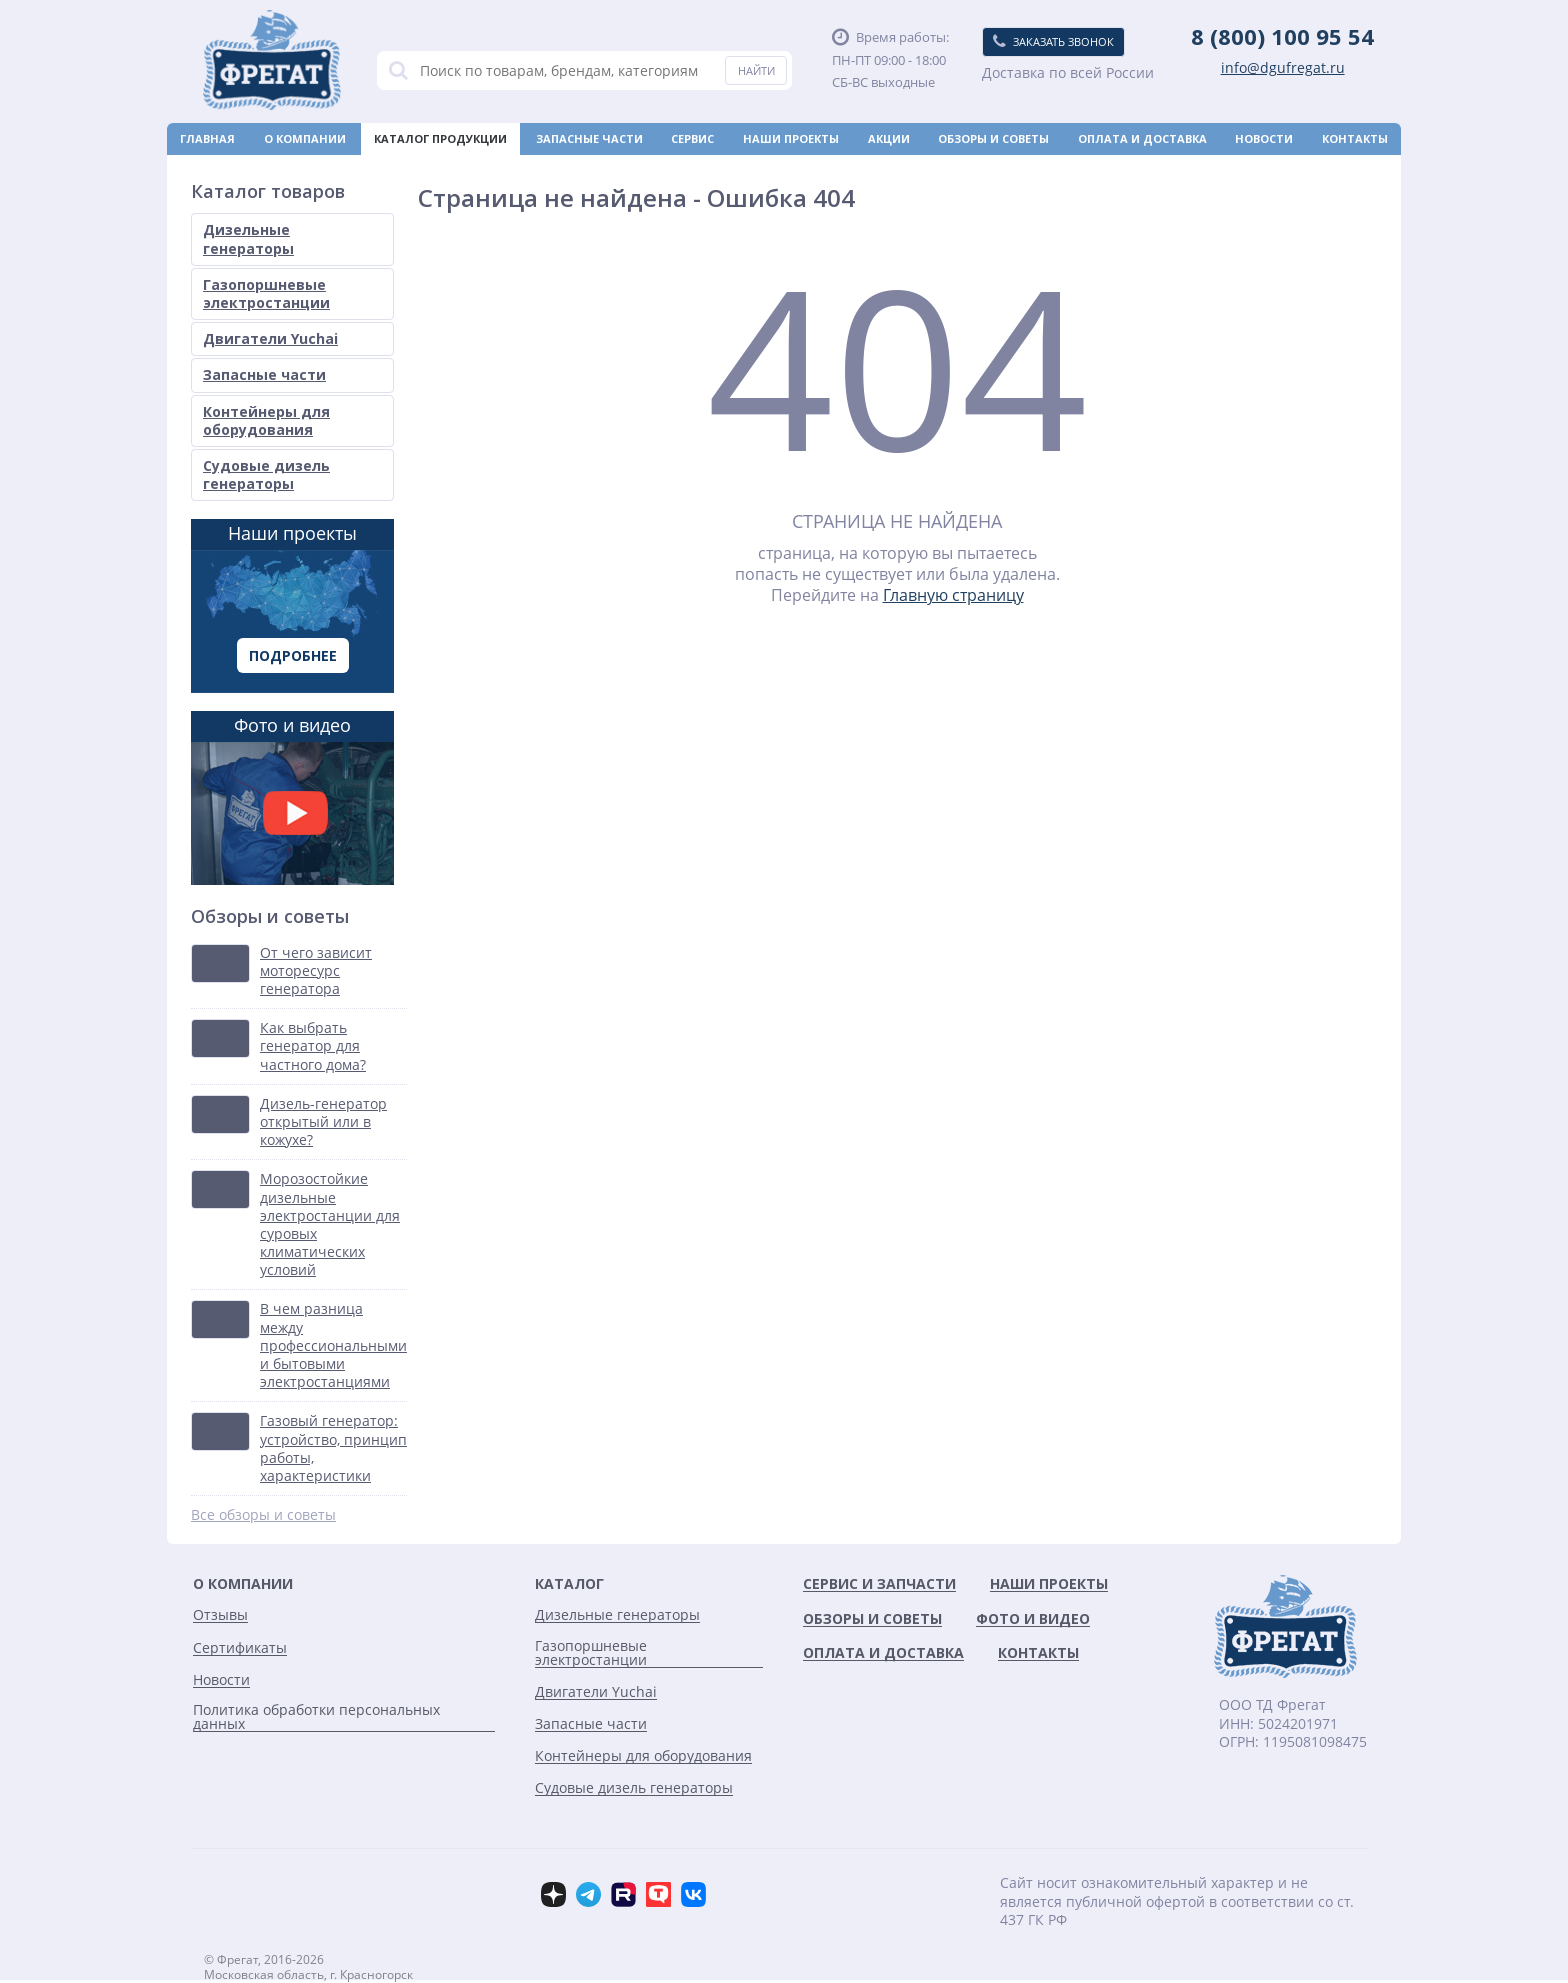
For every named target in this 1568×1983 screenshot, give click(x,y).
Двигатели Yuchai (270, 338)
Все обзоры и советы (263, 1515)
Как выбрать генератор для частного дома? (313, 1046)
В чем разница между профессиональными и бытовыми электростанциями (333, 1345)
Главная (207, 138)
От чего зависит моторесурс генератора (316, 971)
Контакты (1355, 138)
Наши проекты (791, 138)
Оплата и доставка (1142, 138)
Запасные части (589, 138)
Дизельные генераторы (248, 238)
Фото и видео (292, 799)
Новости (1264, 138)
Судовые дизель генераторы (266, 474)
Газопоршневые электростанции (266, 293)
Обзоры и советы (993, 138)
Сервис (692, 138)
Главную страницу (953, 595)
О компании (305, 138)
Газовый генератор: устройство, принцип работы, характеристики (333, 1448)
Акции (889, 138)
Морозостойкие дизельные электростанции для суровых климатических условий (330, 1224)
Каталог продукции (440, 138)
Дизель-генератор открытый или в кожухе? (323, 1122)
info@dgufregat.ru (1283, 68)
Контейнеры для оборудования (266, 420)
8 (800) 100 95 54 (1282, 36)
